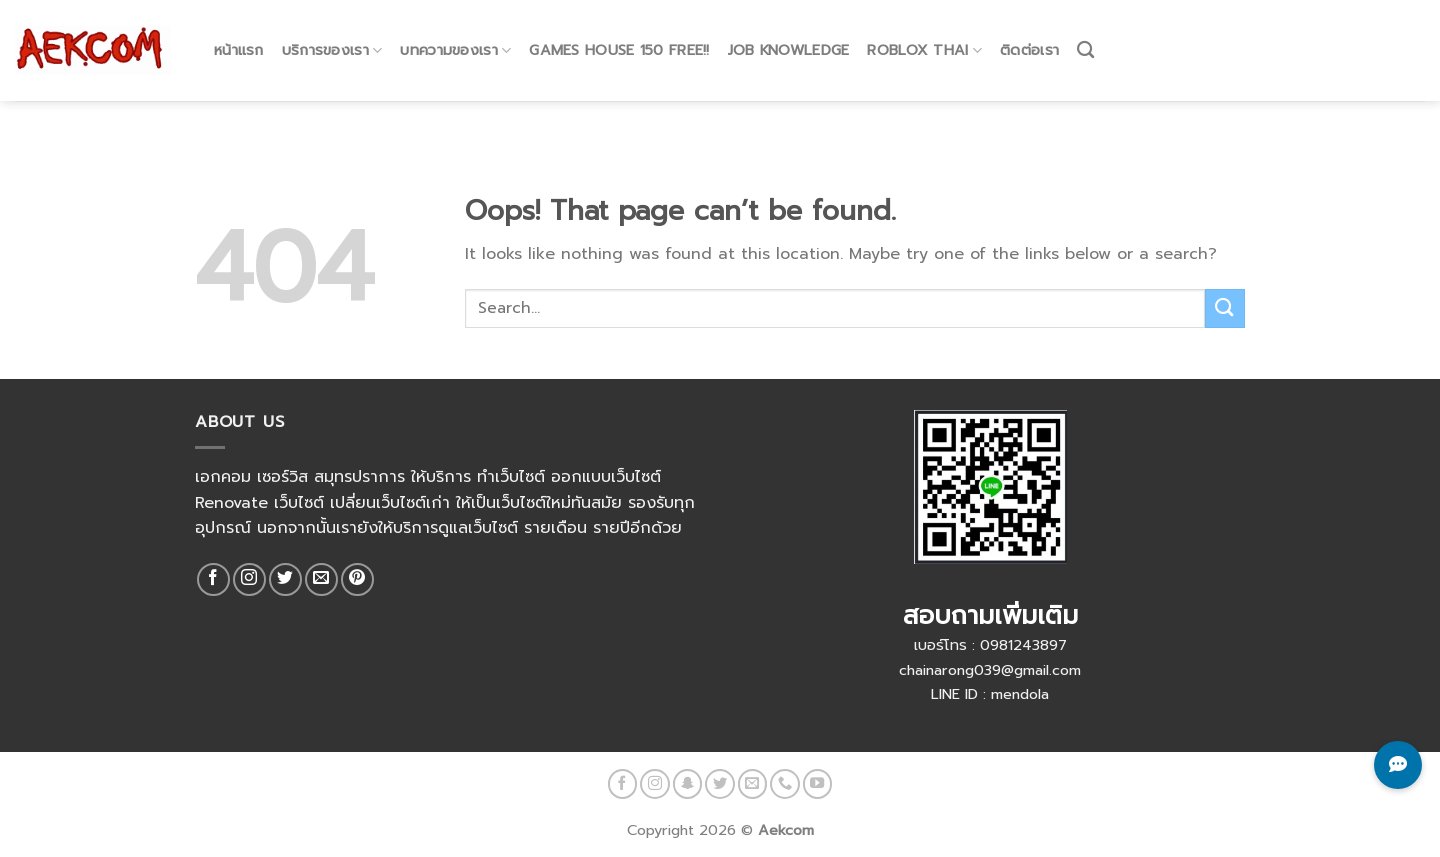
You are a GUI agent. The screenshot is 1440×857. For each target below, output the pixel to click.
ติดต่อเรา (1029, 31)
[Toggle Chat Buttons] (1398, 765)
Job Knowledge (789, 31)
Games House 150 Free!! (619, 31)
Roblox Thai (924, 31)
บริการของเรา (332, 31)
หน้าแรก (239, 31)
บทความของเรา (455, 31)
